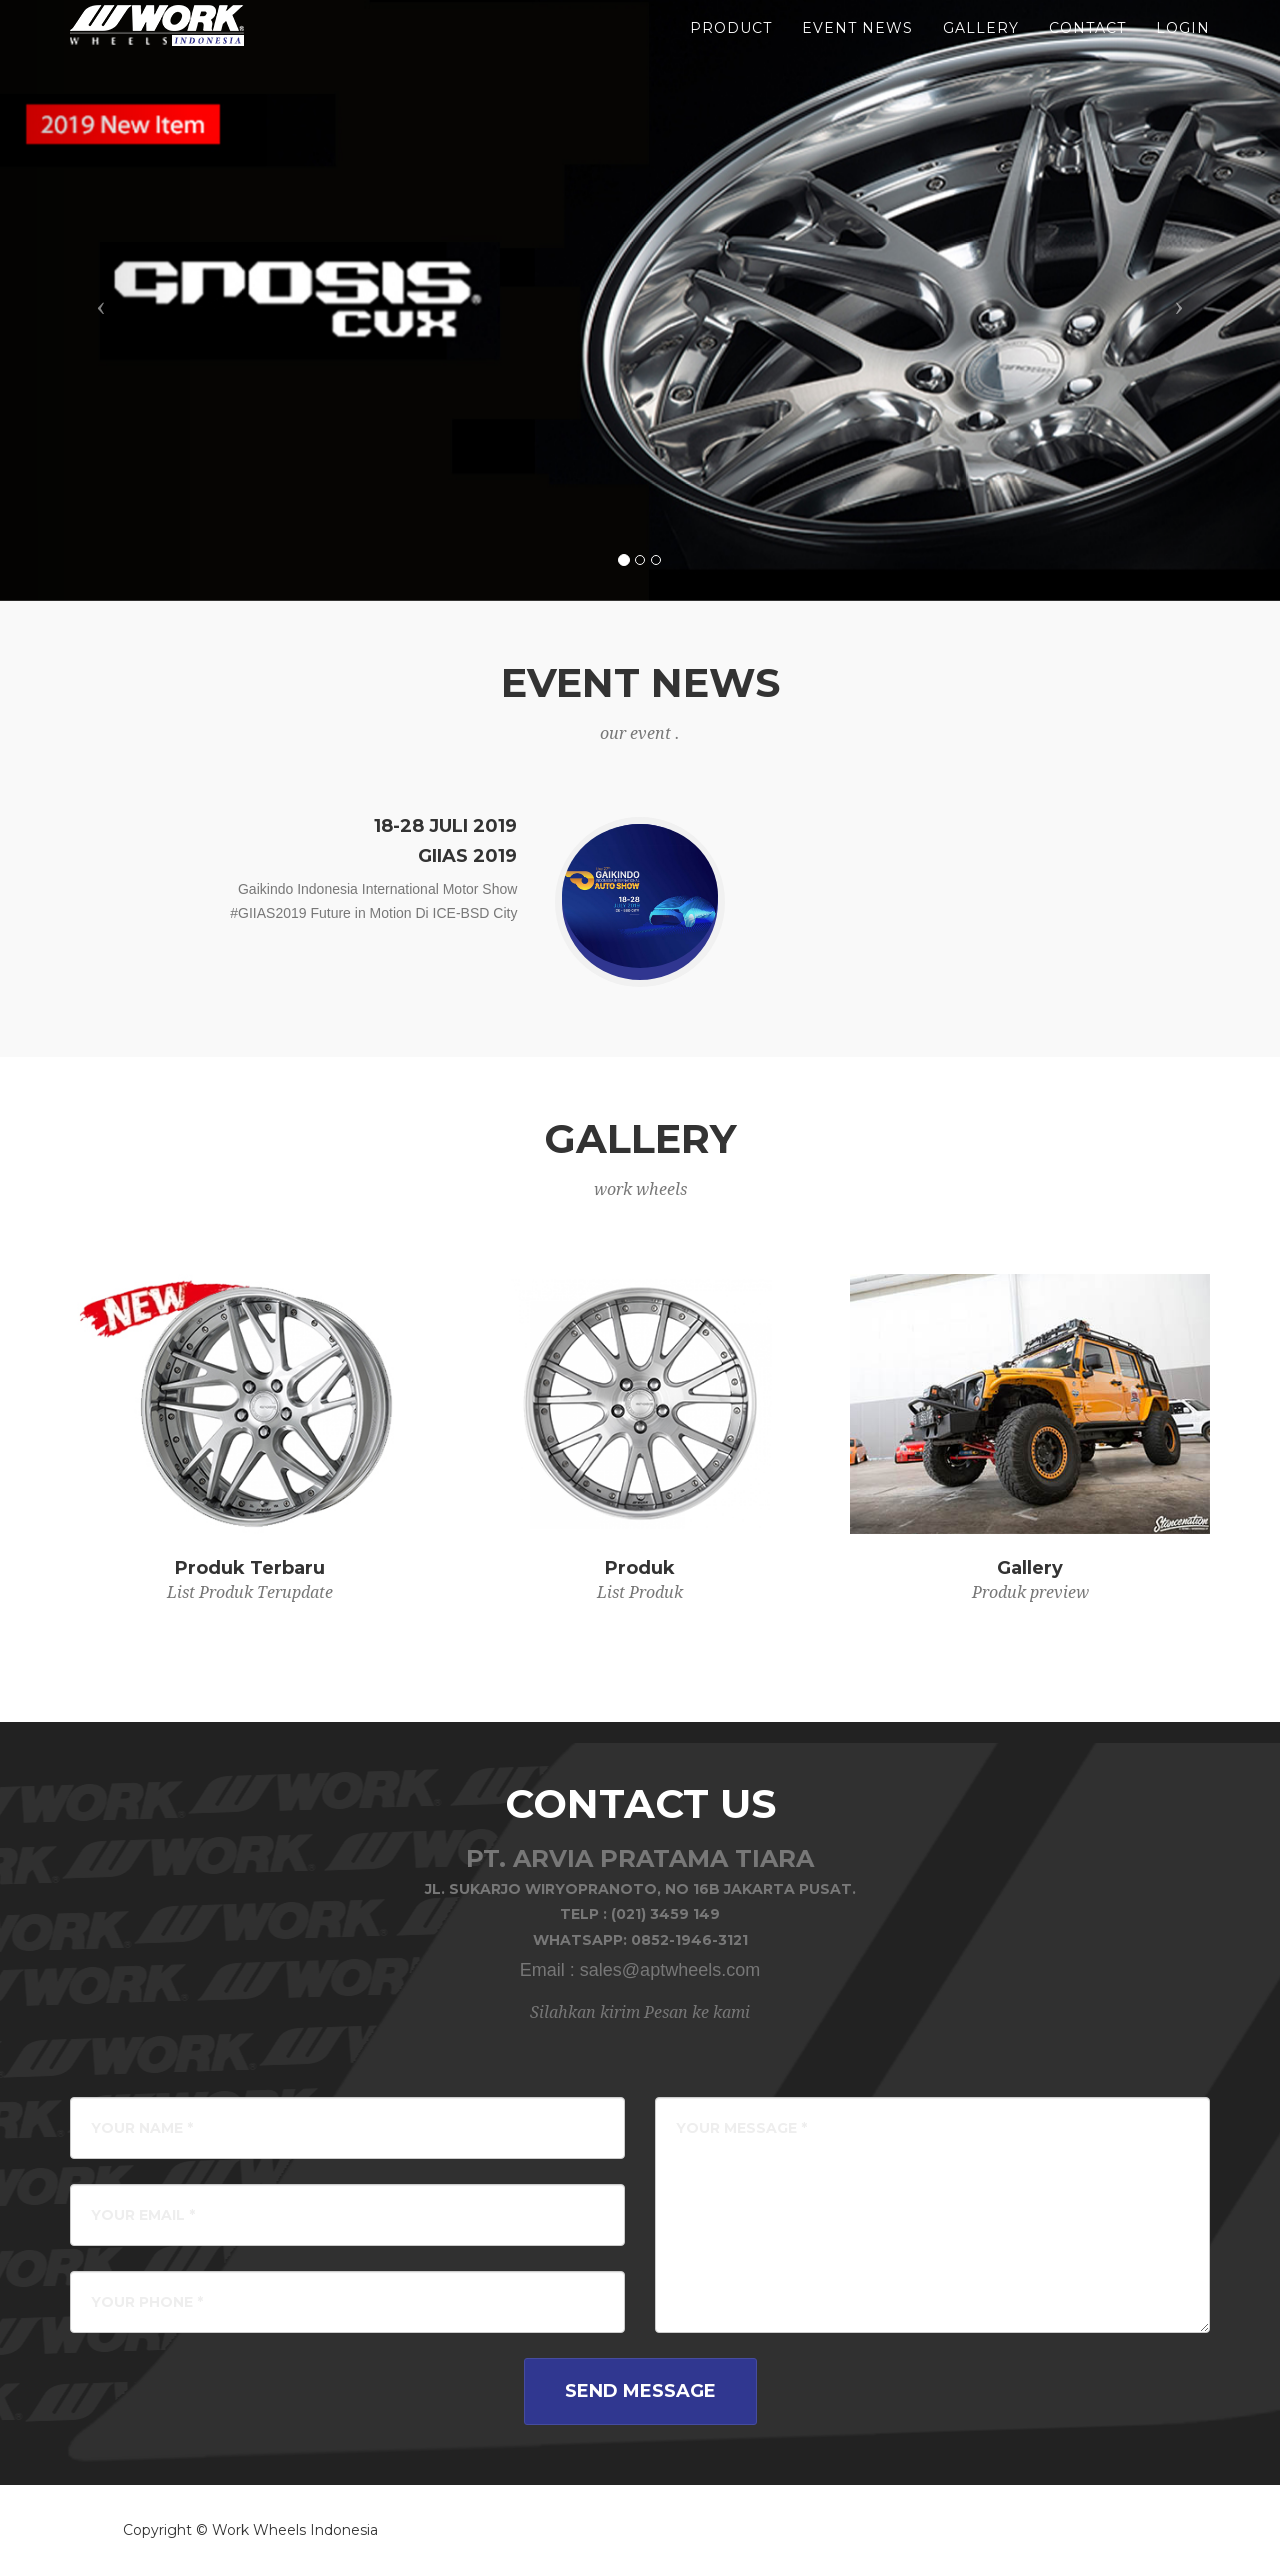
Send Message (640, 2391)
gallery (981, 50)
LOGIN (1183, 50)
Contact (1087, 50)
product (731, 50)
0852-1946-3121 (689, 1940)
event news (857, 50)
